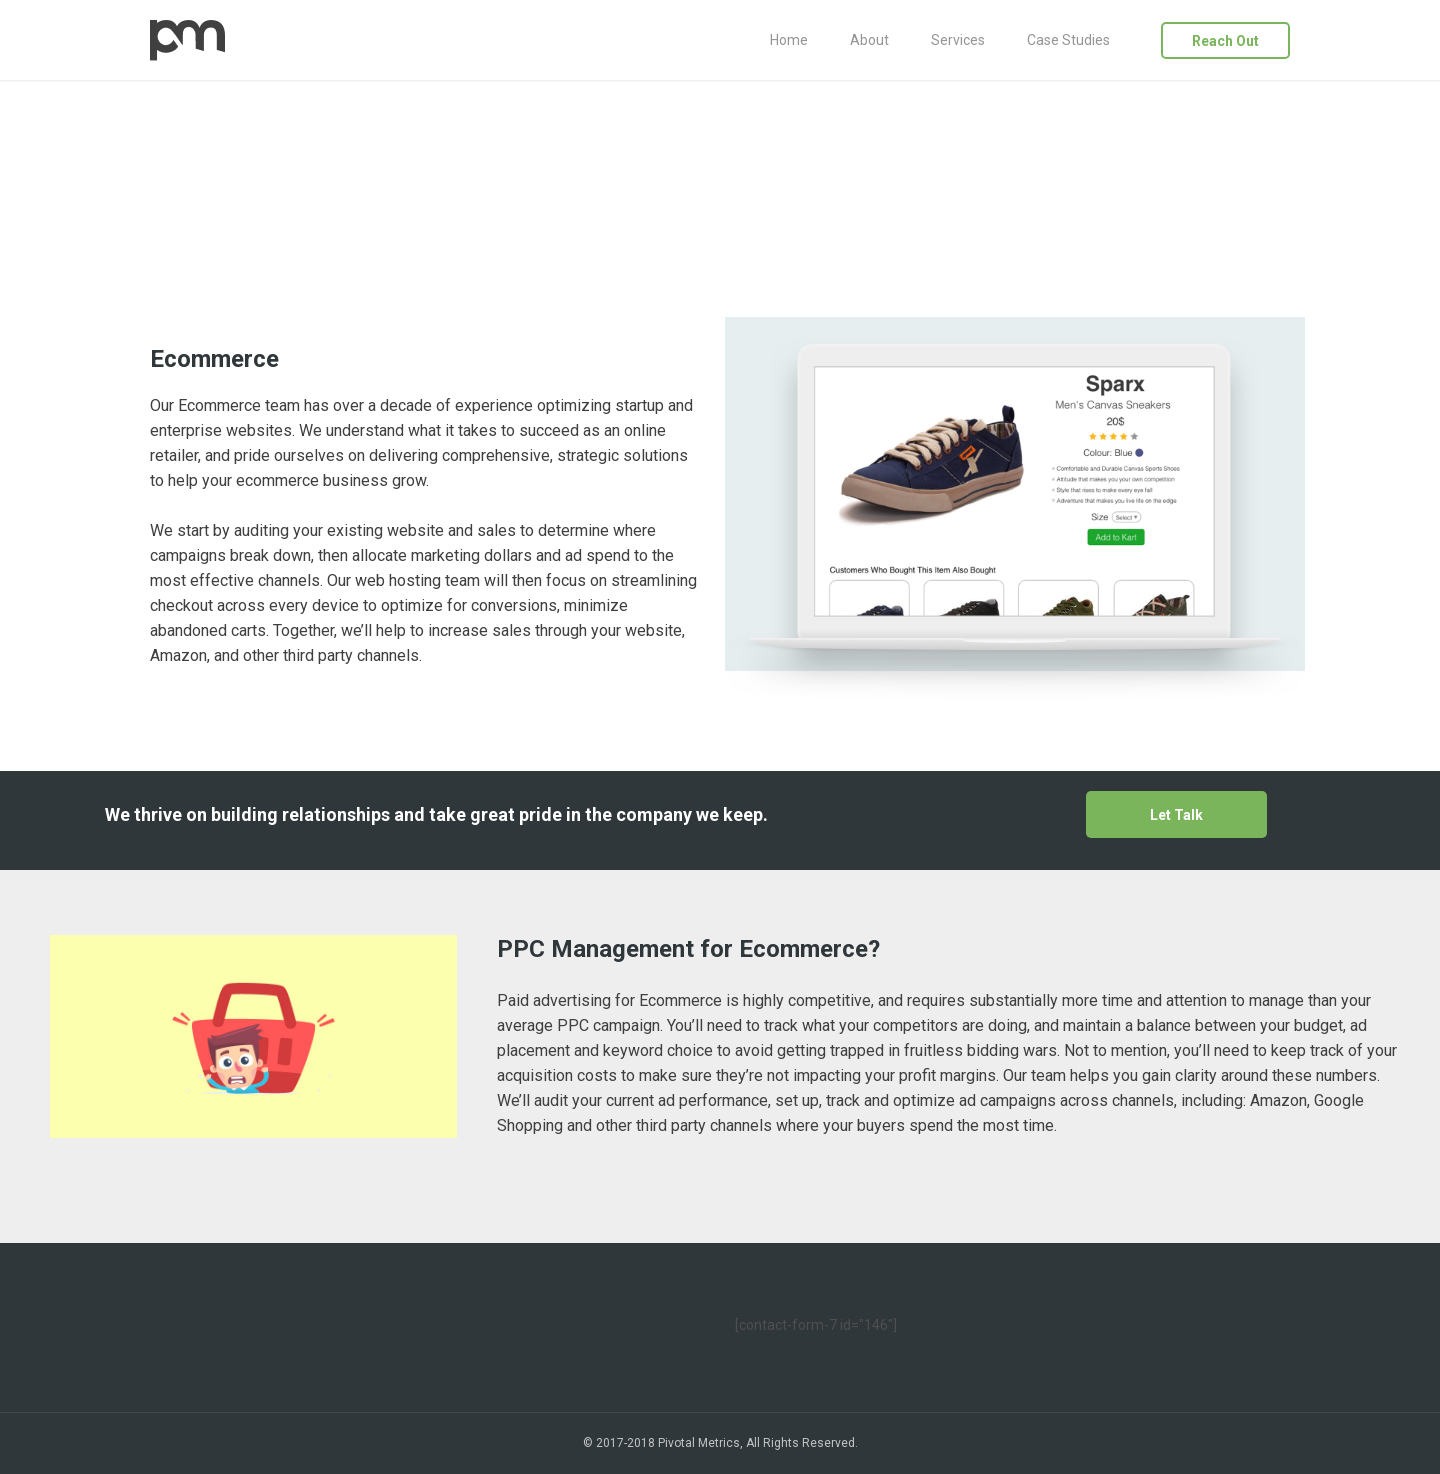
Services (958, 40)
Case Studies (1068, 40)
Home (789, 40)
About (869, 40)
